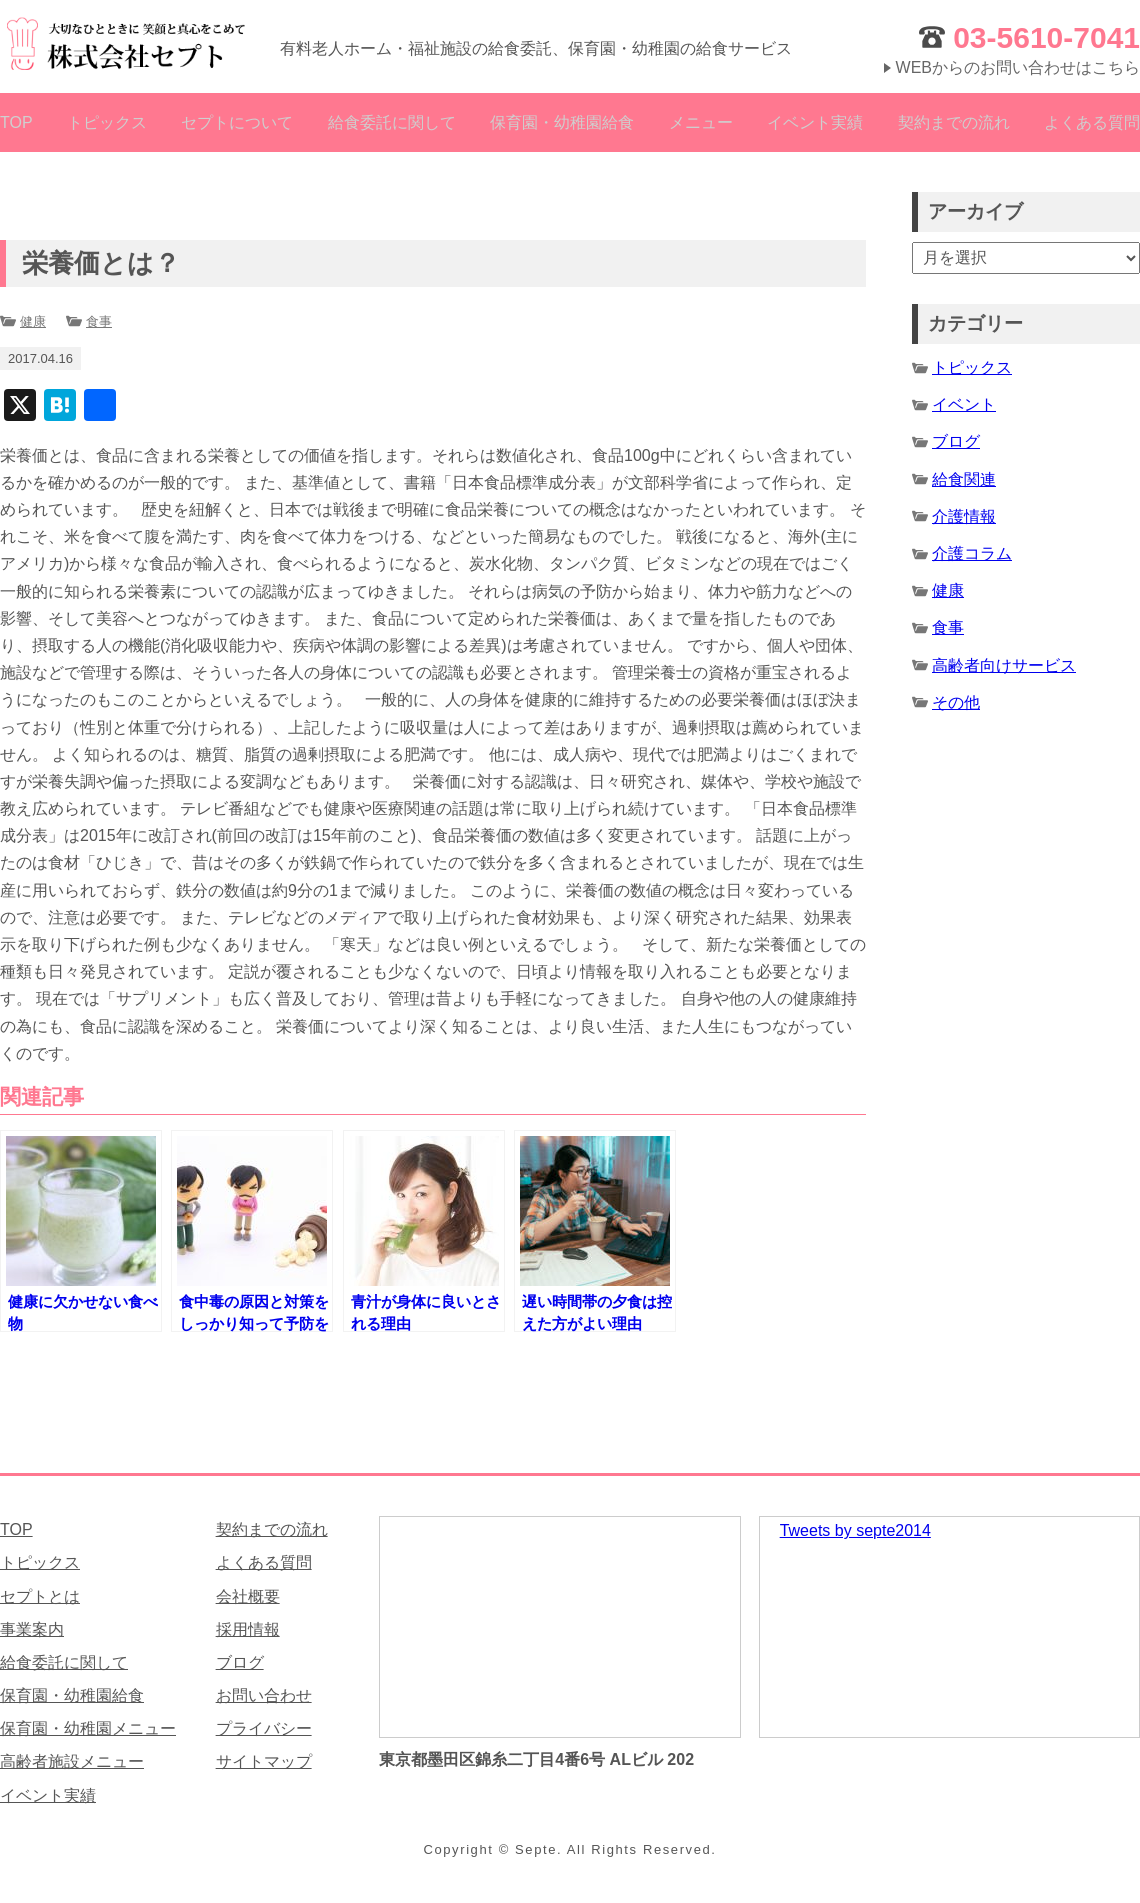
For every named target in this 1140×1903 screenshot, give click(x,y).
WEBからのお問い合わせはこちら (1018, 67)
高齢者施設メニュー (72, 1761)
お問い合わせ (264, 1695)
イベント (964, 404)
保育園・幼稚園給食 (562, 122)
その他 (956, 702)
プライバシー (264, 1728)
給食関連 (964, 479)
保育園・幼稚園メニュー (88, 1728)
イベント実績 (815, 122)
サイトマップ (264, 1761)
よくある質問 (1092, 122)
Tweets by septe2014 (855, 1530)
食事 (99, 321)
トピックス (107, 122)
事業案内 (32, 1629)
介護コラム (972, 553)
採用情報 (248, 1629)
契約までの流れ (954, 122)
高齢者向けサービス (1004, 665)
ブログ (956, 441)
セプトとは (40, 1596)
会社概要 (248, 1596)
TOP (16, 122)
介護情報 (964, 516)
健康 (33, 321)
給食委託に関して (392, 122)
